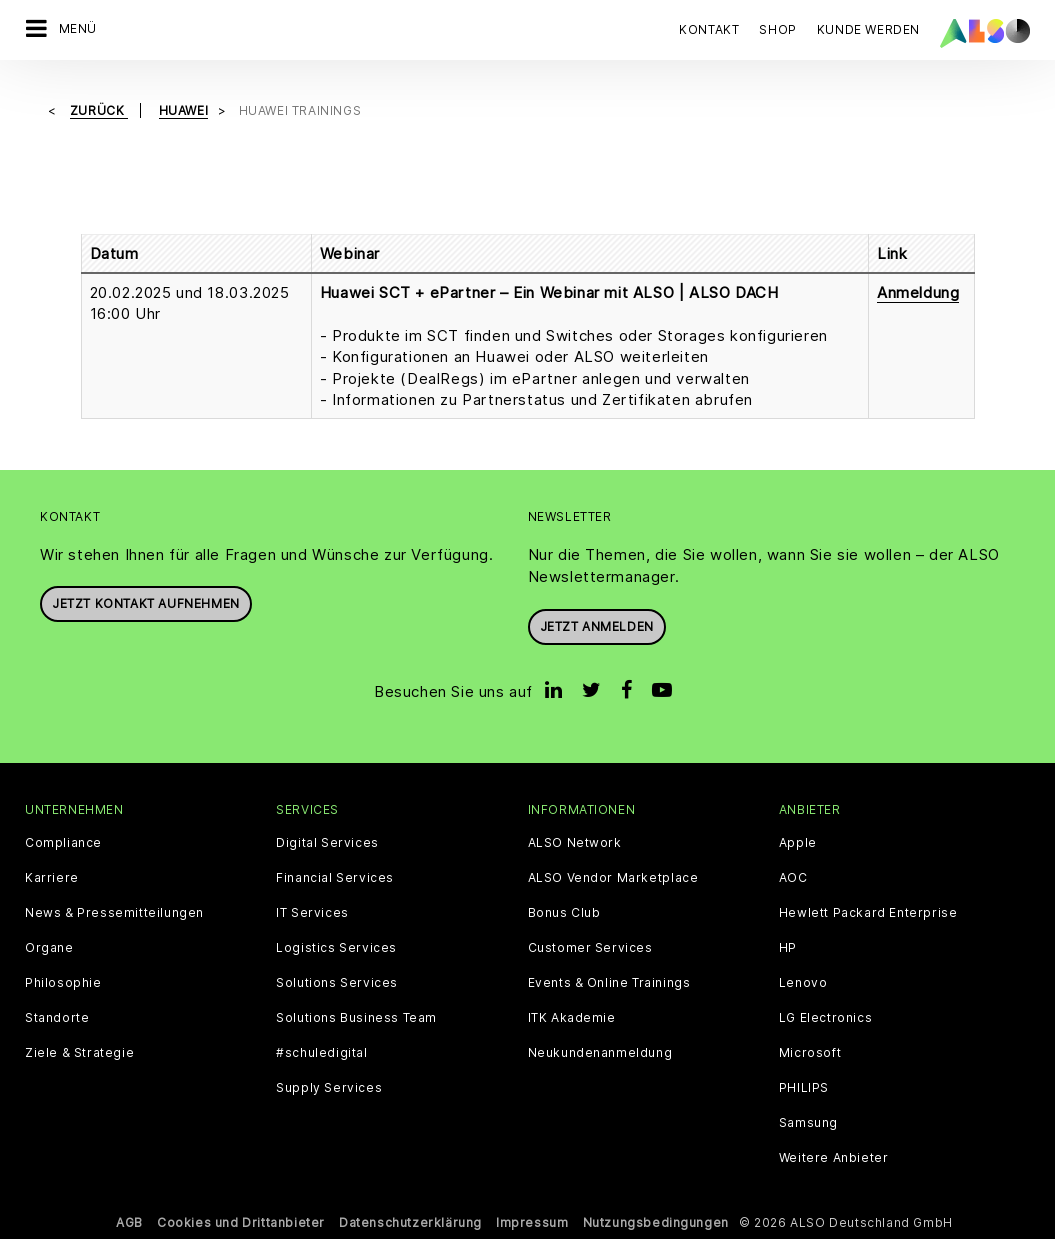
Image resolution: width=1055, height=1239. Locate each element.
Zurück (99, 110)
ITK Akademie (572, 1018)
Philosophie (63, 983)
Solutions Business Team (356, 1018)
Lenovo (803, 983)
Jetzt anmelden (597, 626)
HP (788, 948)
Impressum (532, 1222)
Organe (49, 948)
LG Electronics (825, 1018)
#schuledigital (321, 1053)
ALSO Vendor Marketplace (613, 878)
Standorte (57, 1018)
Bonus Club (564, 913)
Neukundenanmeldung (600, 1053)
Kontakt (709, 29)
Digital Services (327, 843)
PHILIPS (804, 1088)
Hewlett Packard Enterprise (868, 913)
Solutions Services (337, 983)
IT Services (312, 913)
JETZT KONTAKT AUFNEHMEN (146, 603)
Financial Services (335, 878)
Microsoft (810, 1053)
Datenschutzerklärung (410, 1222)
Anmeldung (918, 292)
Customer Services (590, 948)
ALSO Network (575, 843)
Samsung (808, 1123)
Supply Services (329, 1088)
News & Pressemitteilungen (114, 913)
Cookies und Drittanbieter (241, 1222)
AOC (793, 878)
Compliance (63, 843)
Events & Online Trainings (609, 983)
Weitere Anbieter (834, 1158)
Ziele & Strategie (79, 1053)
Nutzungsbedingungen (656, 1222)
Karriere (52, 878)
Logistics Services (336, 948)
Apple (798, 843)
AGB (129, 1222)
